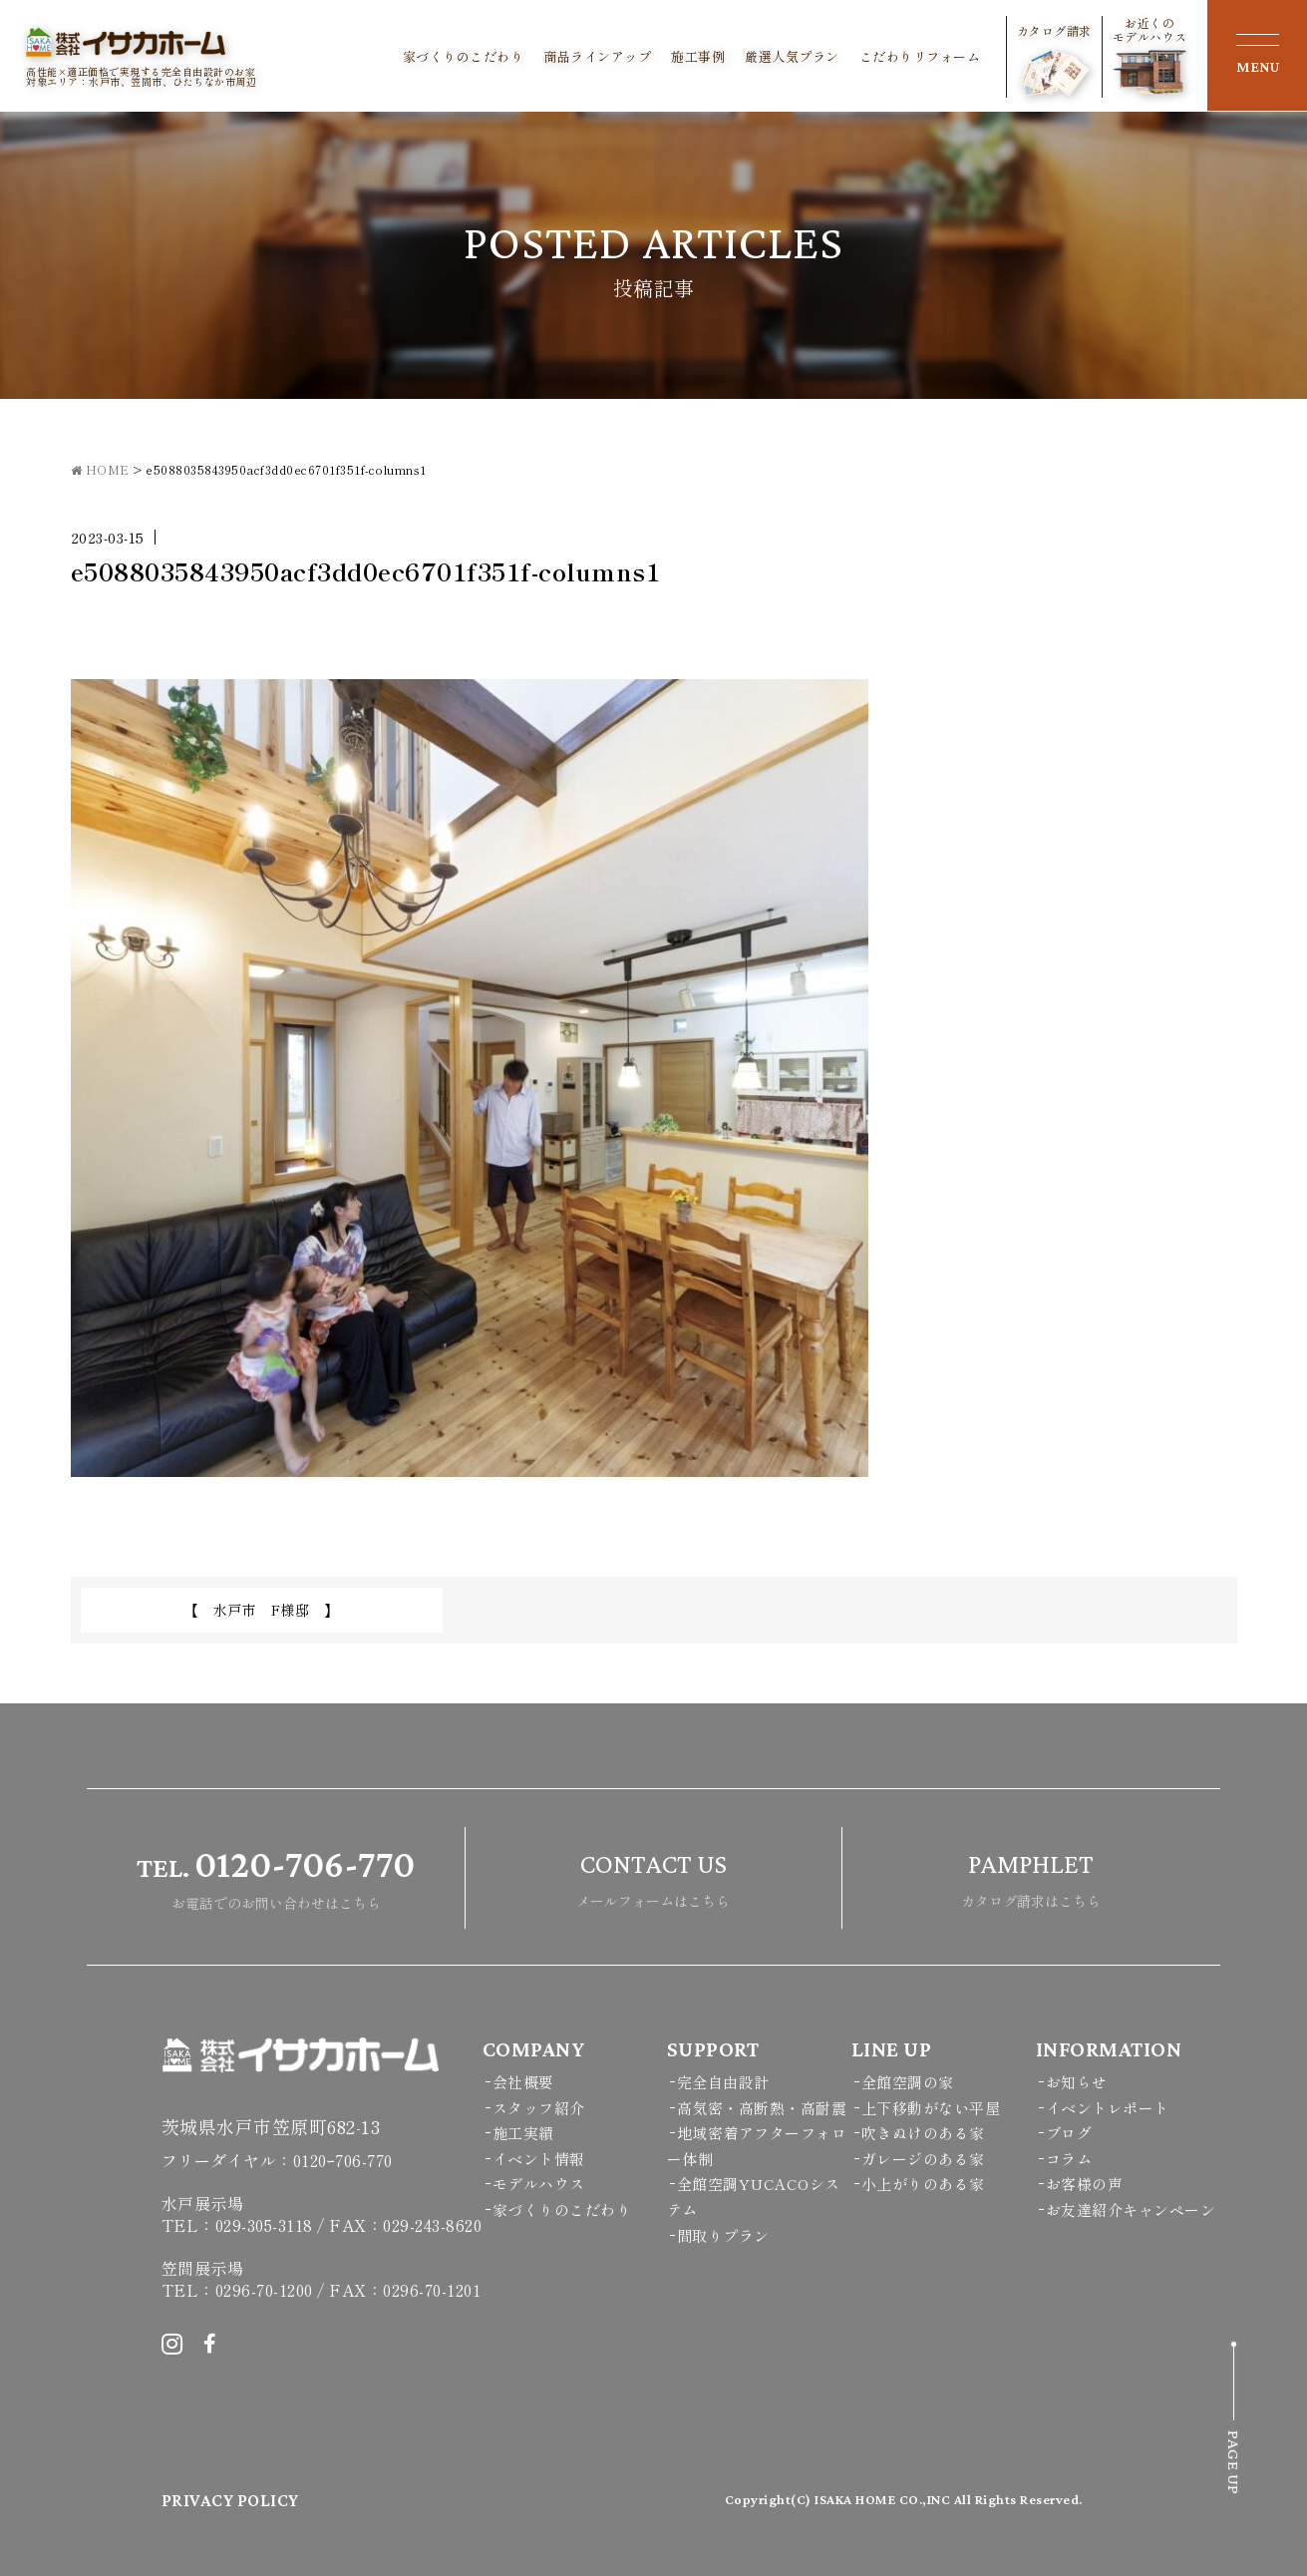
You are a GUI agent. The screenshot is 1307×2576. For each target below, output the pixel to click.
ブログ (1069, 2132)
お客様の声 (1085, 2183)
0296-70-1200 (264, 2290)
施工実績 (523, 2132)
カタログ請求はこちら (1031, 1875)
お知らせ (1077, 2081)
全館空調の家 (907, 2081)
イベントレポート (1107, 2107)
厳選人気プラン (792, 57)
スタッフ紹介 (538, 2107)
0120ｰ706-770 (343, 2160)
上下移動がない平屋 (931, 2107)
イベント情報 (538, 2158)
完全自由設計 (723, 2081)
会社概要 (523, 2081)
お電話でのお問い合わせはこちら (276, 1875)
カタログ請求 (1054, 60)
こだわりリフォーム (920, 57)
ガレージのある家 (923, 2158)
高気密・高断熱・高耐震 (762, 2107)
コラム (1069, 2158)
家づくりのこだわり (463, 57)
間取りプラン (723, 2235)
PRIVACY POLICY (230, 2500)
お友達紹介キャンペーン (1131, 2209)
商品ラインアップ (597, 57)
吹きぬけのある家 (923, 2132)
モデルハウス (538, 2183)
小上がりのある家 (923, 2183)
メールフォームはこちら (653, 1875)
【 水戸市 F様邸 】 (261, 1610)
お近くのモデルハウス (1150, 55)
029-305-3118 (264, 2225)
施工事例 (698, 57)
